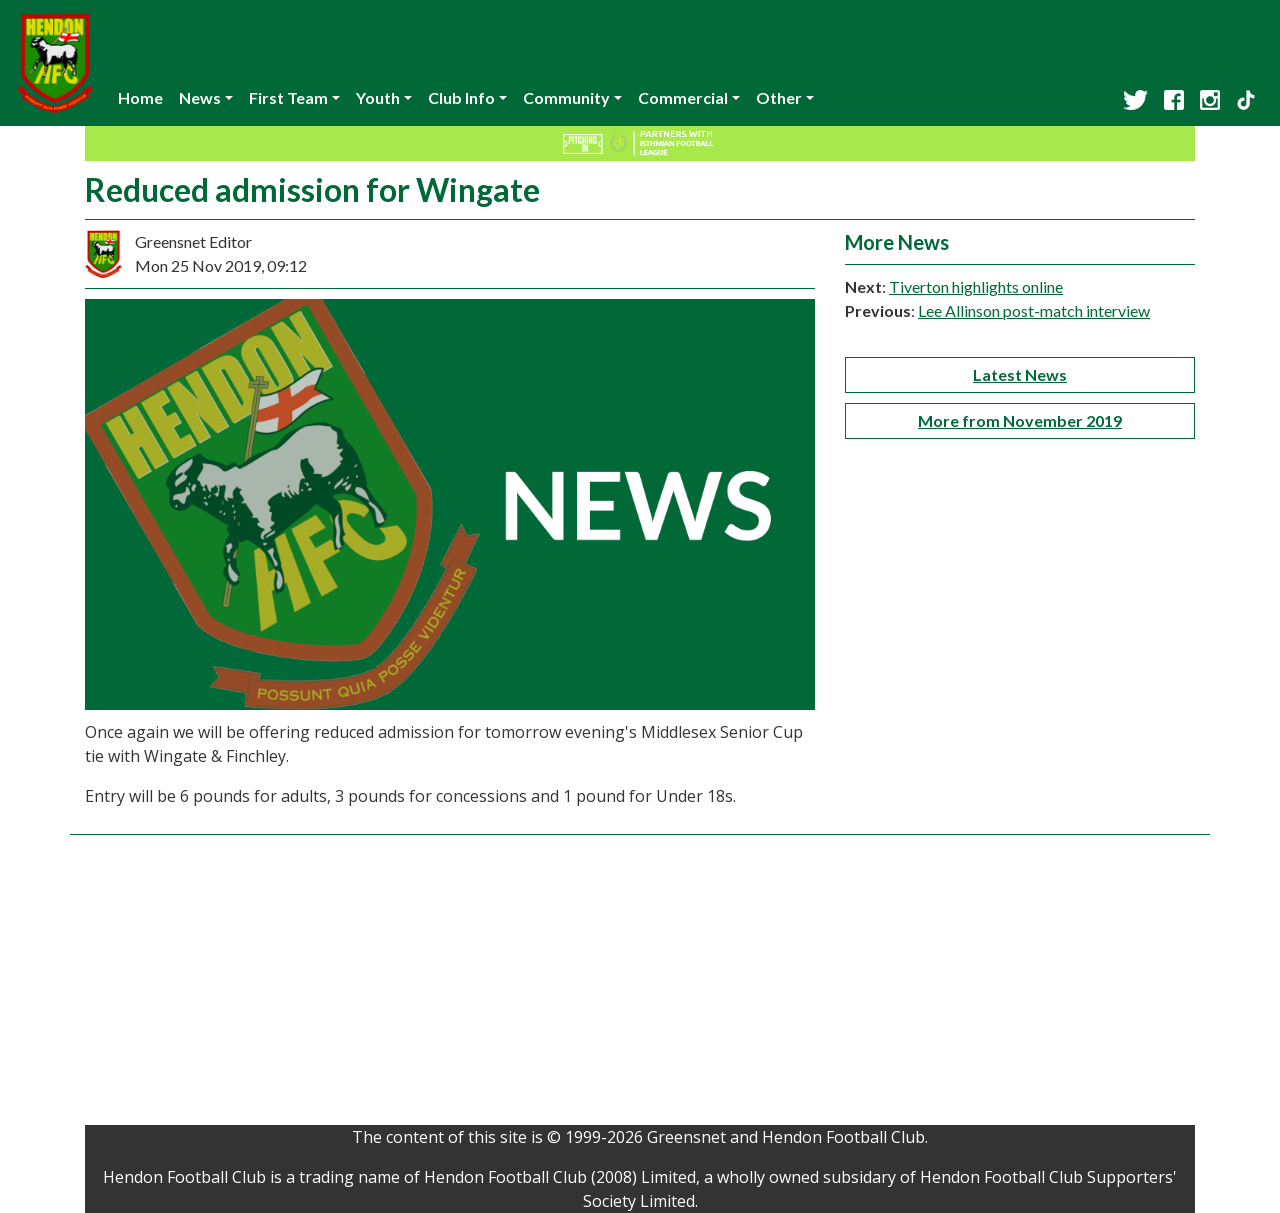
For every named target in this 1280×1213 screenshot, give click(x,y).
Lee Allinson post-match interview (1034, 310)
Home (140, 97)
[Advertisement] (640, 985)
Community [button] (566, 97)
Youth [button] (378, 97)
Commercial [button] (683, 97)
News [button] (200, 97)
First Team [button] (288, 97)
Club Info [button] (461, 97)
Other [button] (779, 97)
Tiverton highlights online (976, 286)
